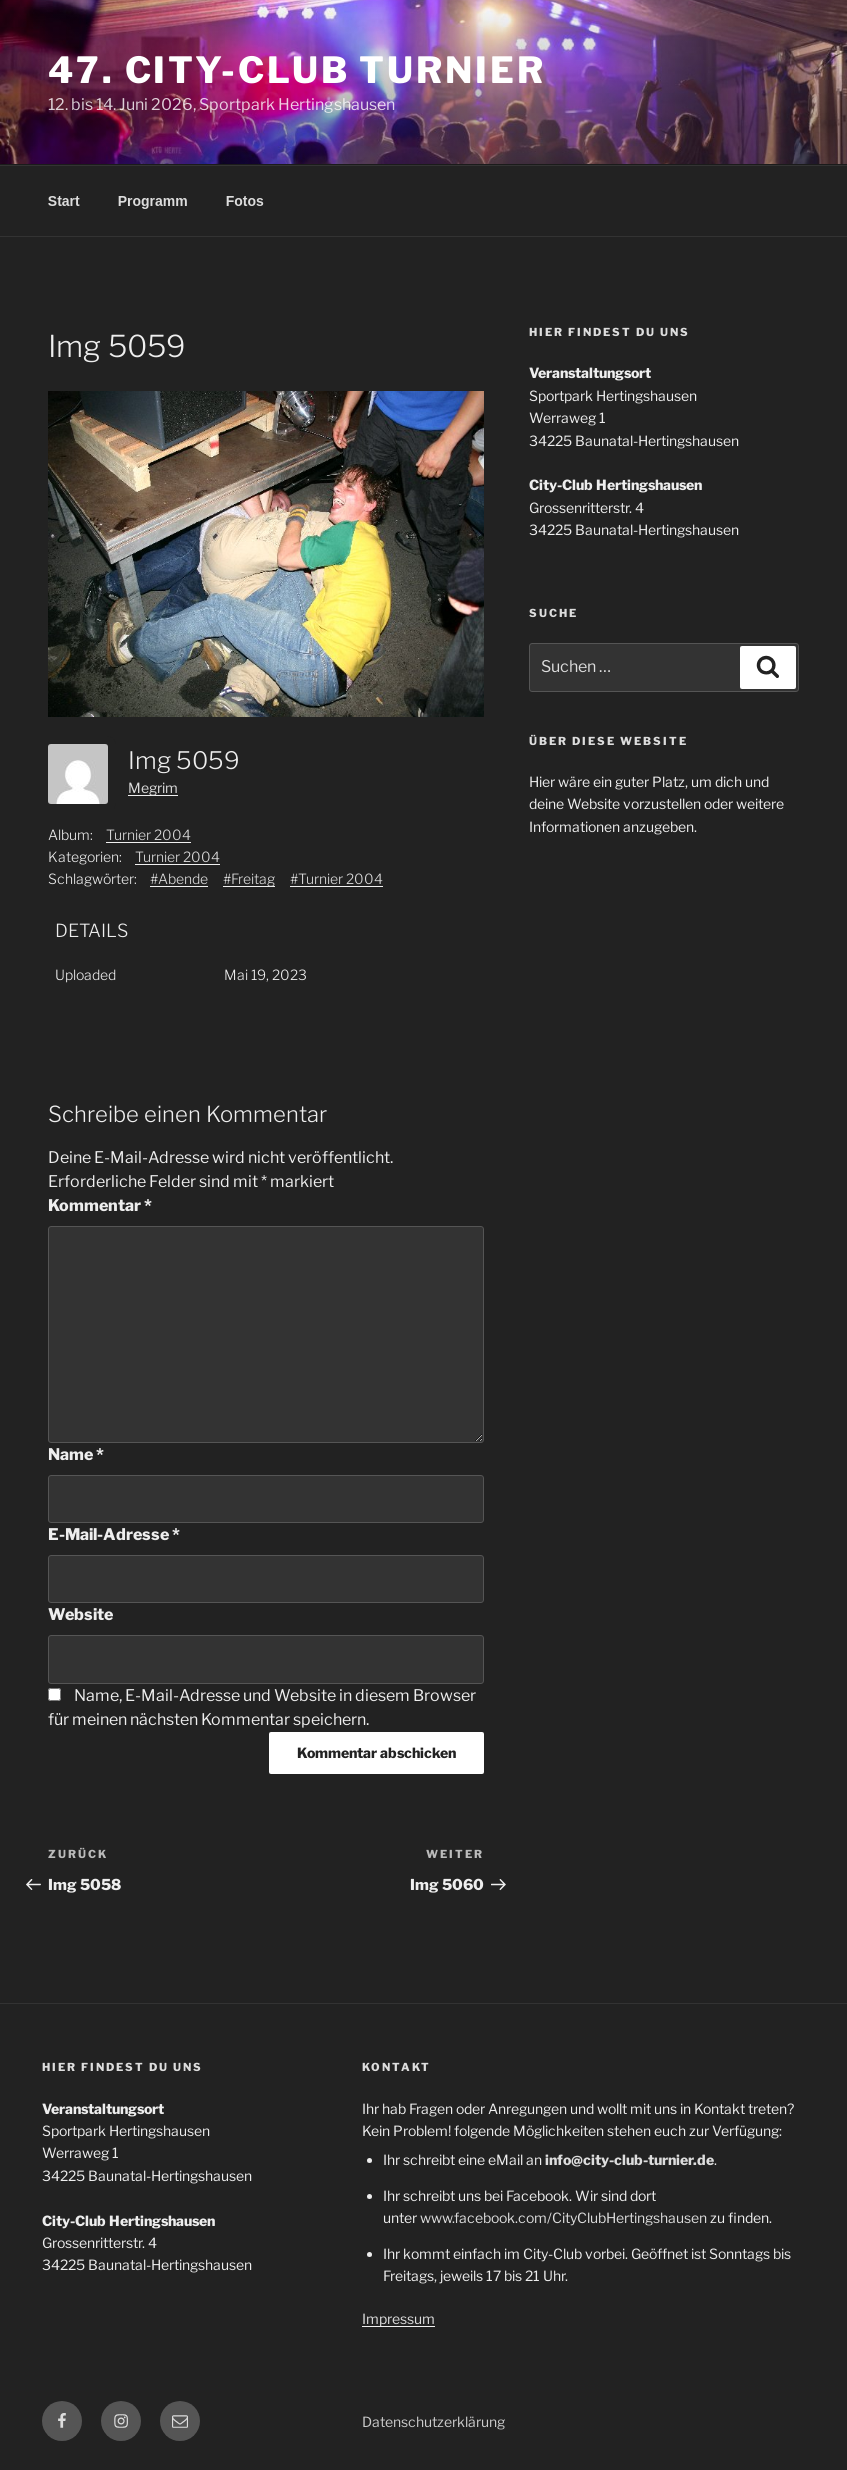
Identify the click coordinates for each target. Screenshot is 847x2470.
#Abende (179, 878)
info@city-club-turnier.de (629, 2159)
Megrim (153, 787)
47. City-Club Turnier (296, 70)
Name (76, 1454)
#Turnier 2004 (336, 878)
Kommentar (100, 1205)
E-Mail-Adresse (114, 1534)
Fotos (245, 201)
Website (80, 1614)
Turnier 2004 (148, 834)
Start (64, 201)
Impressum (398, 2318)
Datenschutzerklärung (433, 2421)
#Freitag (249, 878)
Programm (153, 201)
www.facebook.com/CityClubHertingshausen (563, 2217)
